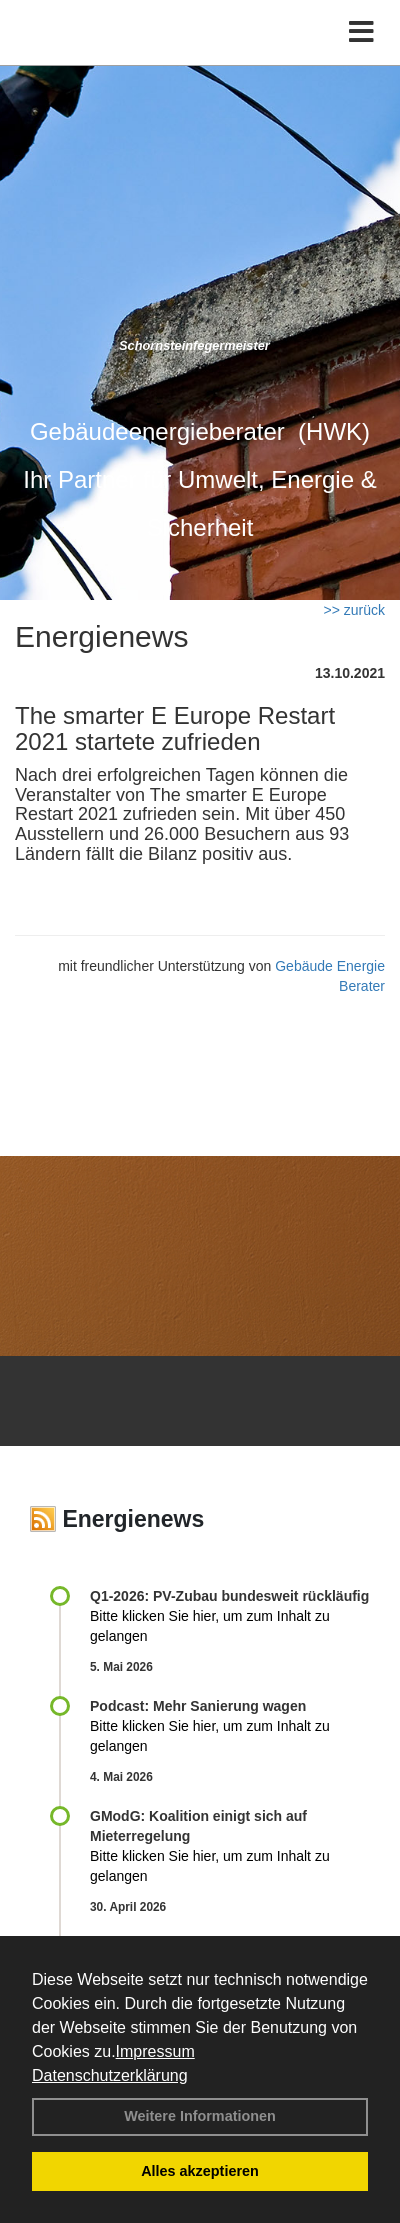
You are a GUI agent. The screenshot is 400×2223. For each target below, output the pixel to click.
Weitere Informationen (200, 2116)
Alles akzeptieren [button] (200, 2171)
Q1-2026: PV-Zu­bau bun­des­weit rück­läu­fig (229, 1596)
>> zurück (354, 610)
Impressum (155, 2051)
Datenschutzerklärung (110, 2075)
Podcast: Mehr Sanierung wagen (198, 1706)
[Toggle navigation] (361, 32)
